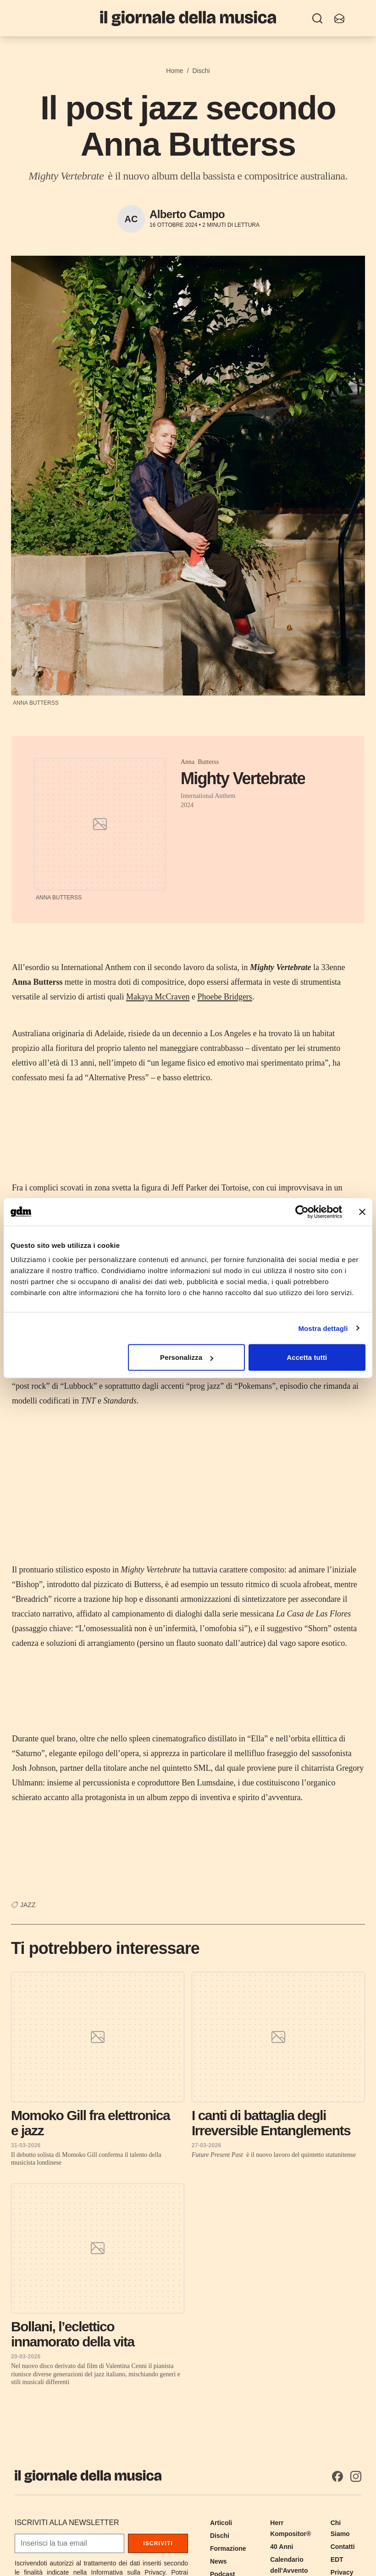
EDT (337, 2559)
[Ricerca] (317, 18)
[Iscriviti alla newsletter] (339, 18)
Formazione (228, 2548)
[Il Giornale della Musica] (188, 18)
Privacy (342, 2572)
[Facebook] (337, 2476)
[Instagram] (355, 2476)
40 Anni (281, 2546)
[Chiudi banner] (362, 1211)
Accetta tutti (307, 1357)
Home (174, 70)
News (218, 2561)
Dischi (201, 70)
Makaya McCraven (157, 996)
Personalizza (186, 1357)
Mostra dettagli (323, 1328)
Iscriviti (158, 2543)
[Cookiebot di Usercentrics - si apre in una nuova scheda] (302, 1211)
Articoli (221, 2522)
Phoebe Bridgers (224, 996)
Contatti (343, 2546)
